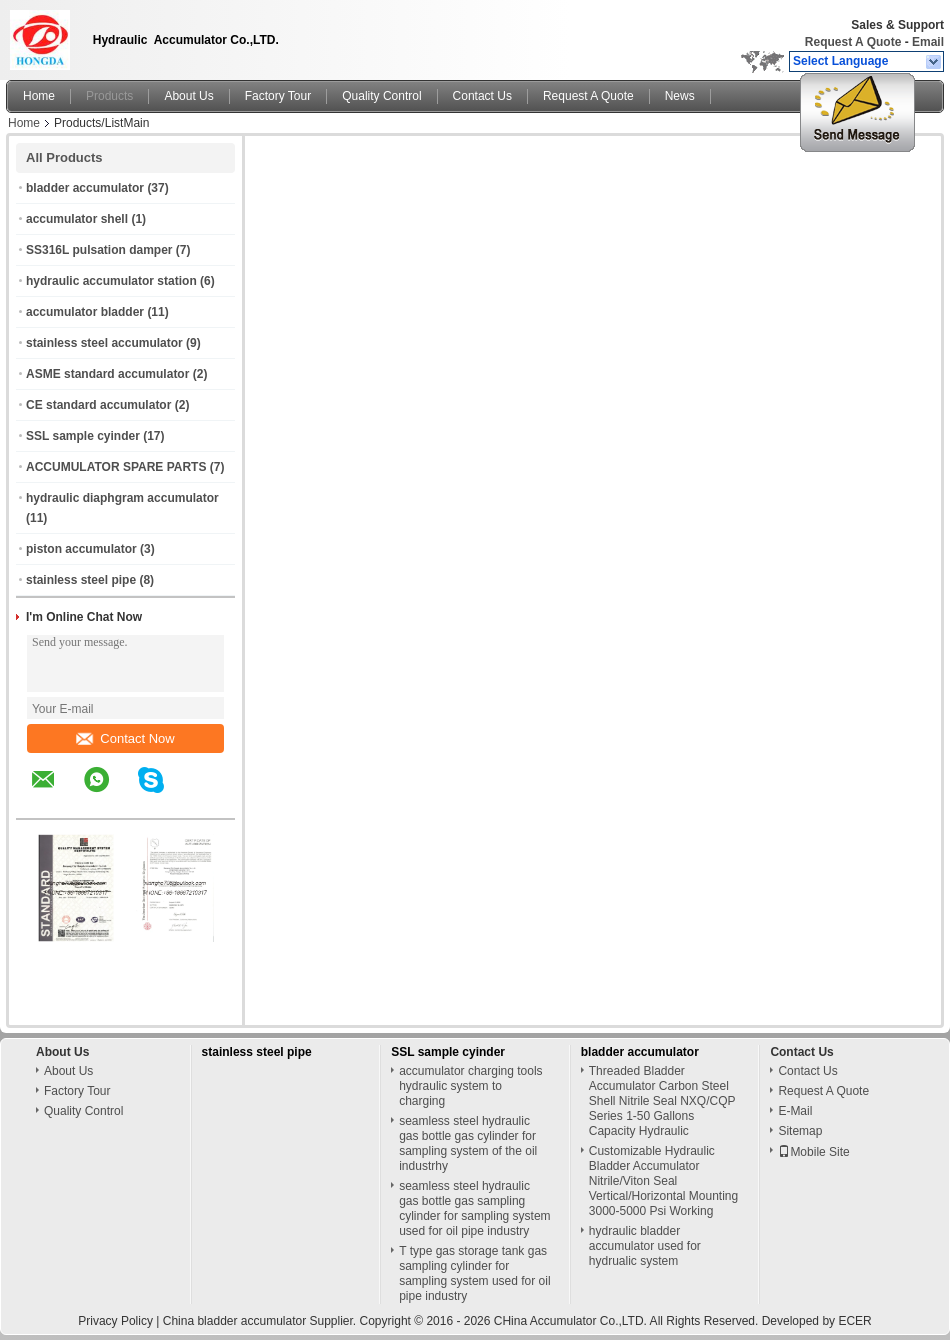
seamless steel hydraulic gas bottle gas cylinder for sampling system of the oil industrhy (468, 1143)
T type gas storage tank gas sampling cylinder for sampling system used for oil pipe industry (474, 1273)
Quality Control (381, 96)
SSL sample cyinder (83, 436)
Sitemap (800, 1131)
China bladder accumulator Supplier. (261, 1321)
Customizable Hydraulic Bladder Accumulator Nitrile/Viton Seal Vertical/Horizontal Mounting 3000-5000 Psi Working (663, 1181)
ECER (854, 1321)
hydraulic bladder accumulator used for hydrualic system (645, 1246)
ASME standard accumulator (107, 374)
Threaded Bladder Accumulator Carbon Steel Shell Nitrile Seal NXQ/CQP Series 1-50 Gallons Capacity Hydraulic (662, 1101)
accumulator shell (77, 219)
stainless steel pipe (81, 580)
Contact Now (125, 738)
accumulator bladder (85, 312)
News (680, 96)
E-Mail (795, 1111)
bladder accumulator (85, 188)
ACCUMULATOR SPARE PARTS (116, 467)
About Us (188, 96)
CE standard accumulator (98, 405)
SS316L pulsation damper (99, 250)
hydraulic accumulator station (111, 281)
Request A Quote (853, 42)
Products (109, 96)
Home (39, 96)
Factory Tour (278, 96)
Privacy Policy (115, 1321)
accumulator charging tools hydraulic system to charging (470, 1086)
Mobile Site (813, 1152)
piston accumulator (81, 549)
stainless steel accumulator (104, 343)
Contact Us (482, 96)
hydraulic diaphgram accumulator (122, 498)
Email (928, 42)
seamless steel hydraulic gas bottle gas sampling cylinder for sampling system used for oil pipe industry (474, 1208)
